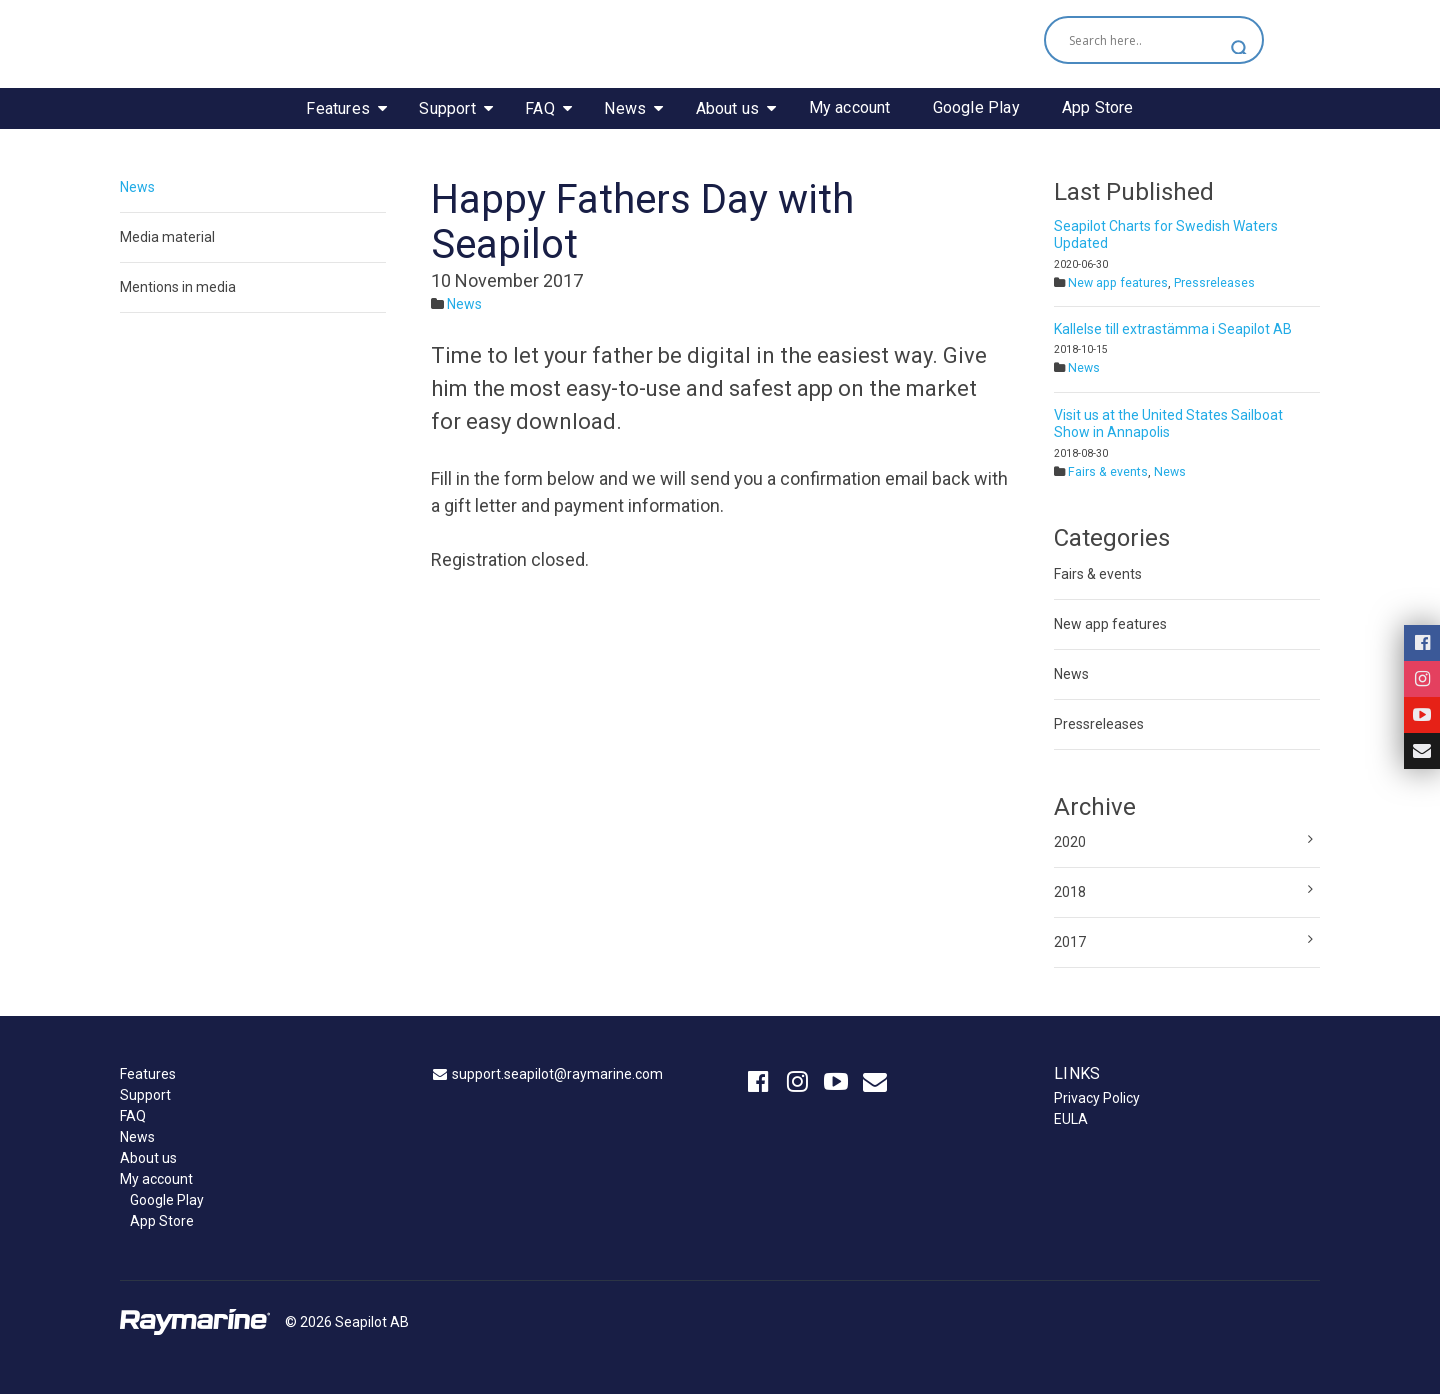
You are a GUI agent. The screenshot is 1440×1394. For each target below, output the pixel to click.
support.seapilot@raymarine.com (557, 1074)
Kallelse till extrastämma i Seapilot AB (1173, 329)
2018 (1070, 892)
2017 (1070, 942)
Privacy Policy (1097, 1098)
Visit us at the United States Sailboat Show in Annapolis (1168, 424)
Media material (167, 237)
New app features (1118, 283)
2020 (1070, 842)
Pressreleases (1214, 283)
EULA (1071, 1119)
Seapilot (720, 42)
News (137, 187)
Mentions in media (178, 287)
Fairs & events (1108, 472)
